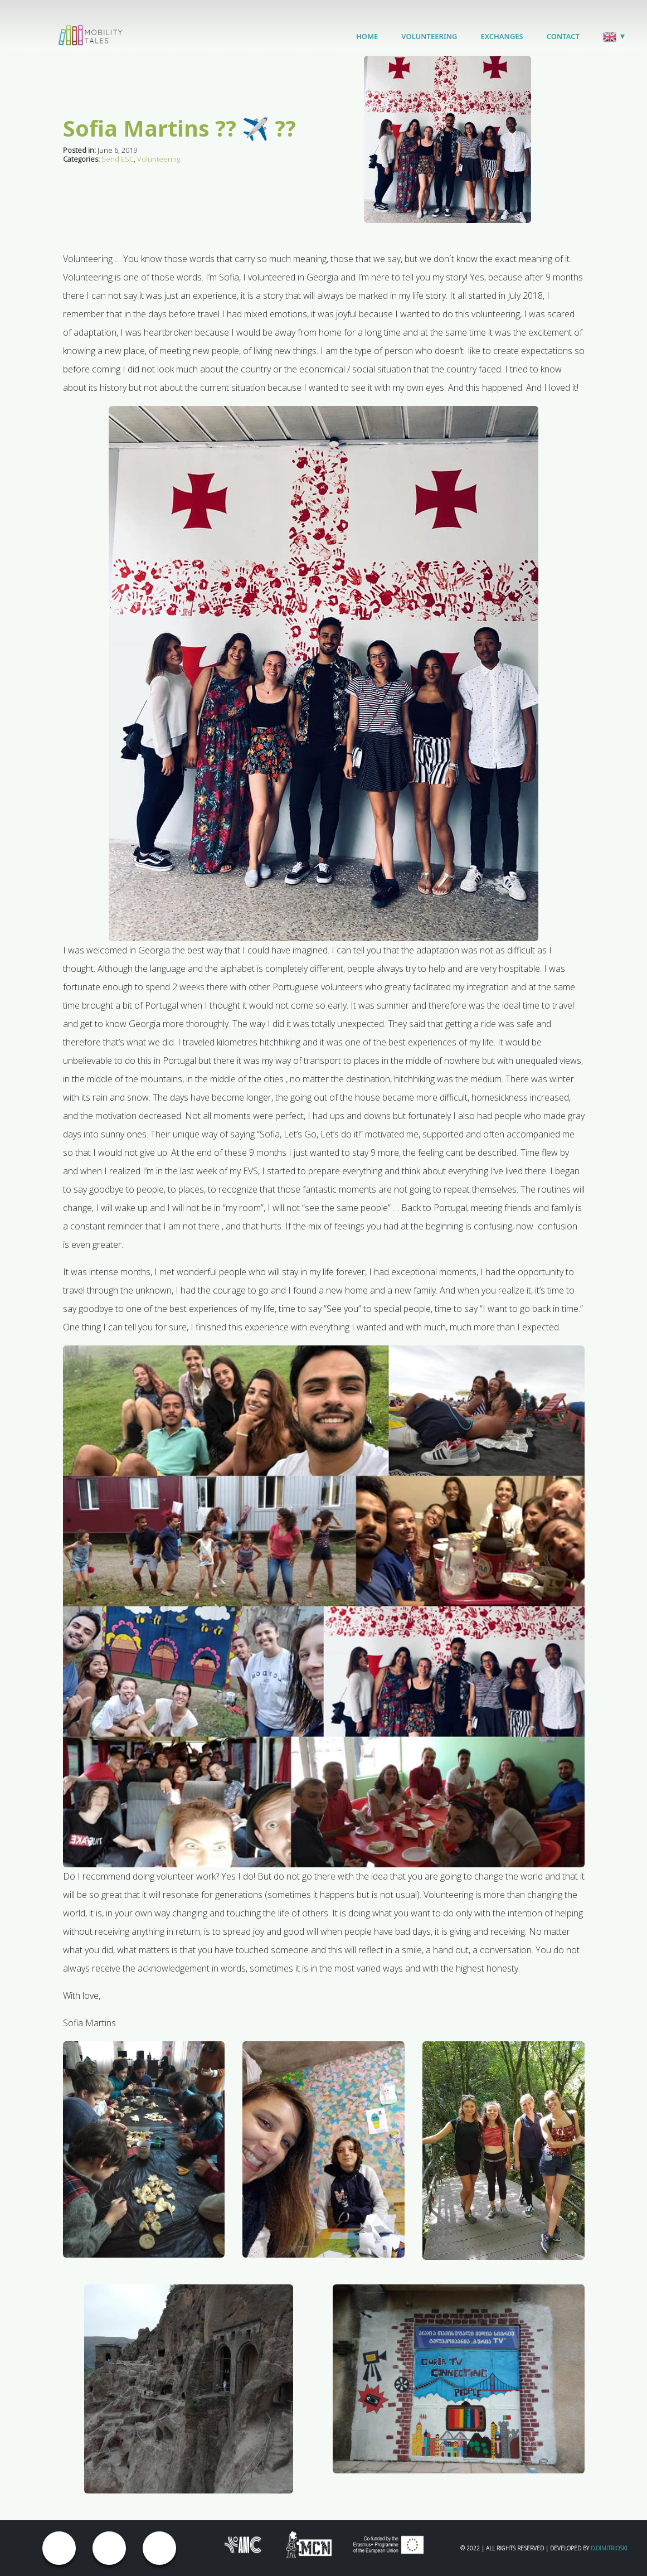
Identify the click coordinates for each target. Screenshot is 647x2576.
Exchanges (501, 36)
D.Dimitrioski (609, 2548)
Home (367, 36)
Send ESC (117, 159)
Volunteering (429, 36)
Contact (563, 36)
